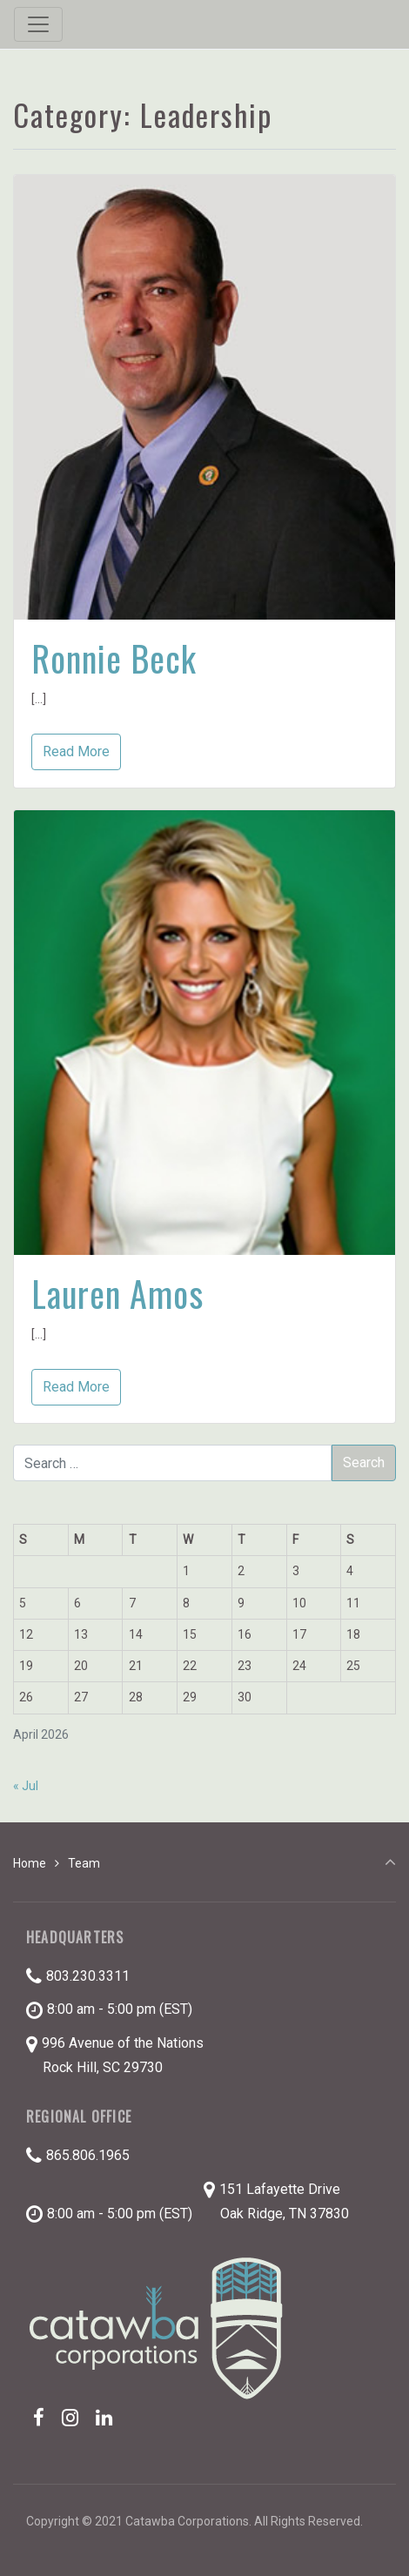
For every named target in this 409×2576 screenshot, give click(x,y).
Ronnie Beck (114, 658)
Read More (76, 751)
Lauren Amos (117, 1293)
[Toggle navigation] (38, 24)
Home (29, 1863)
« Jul (25, 1786)
